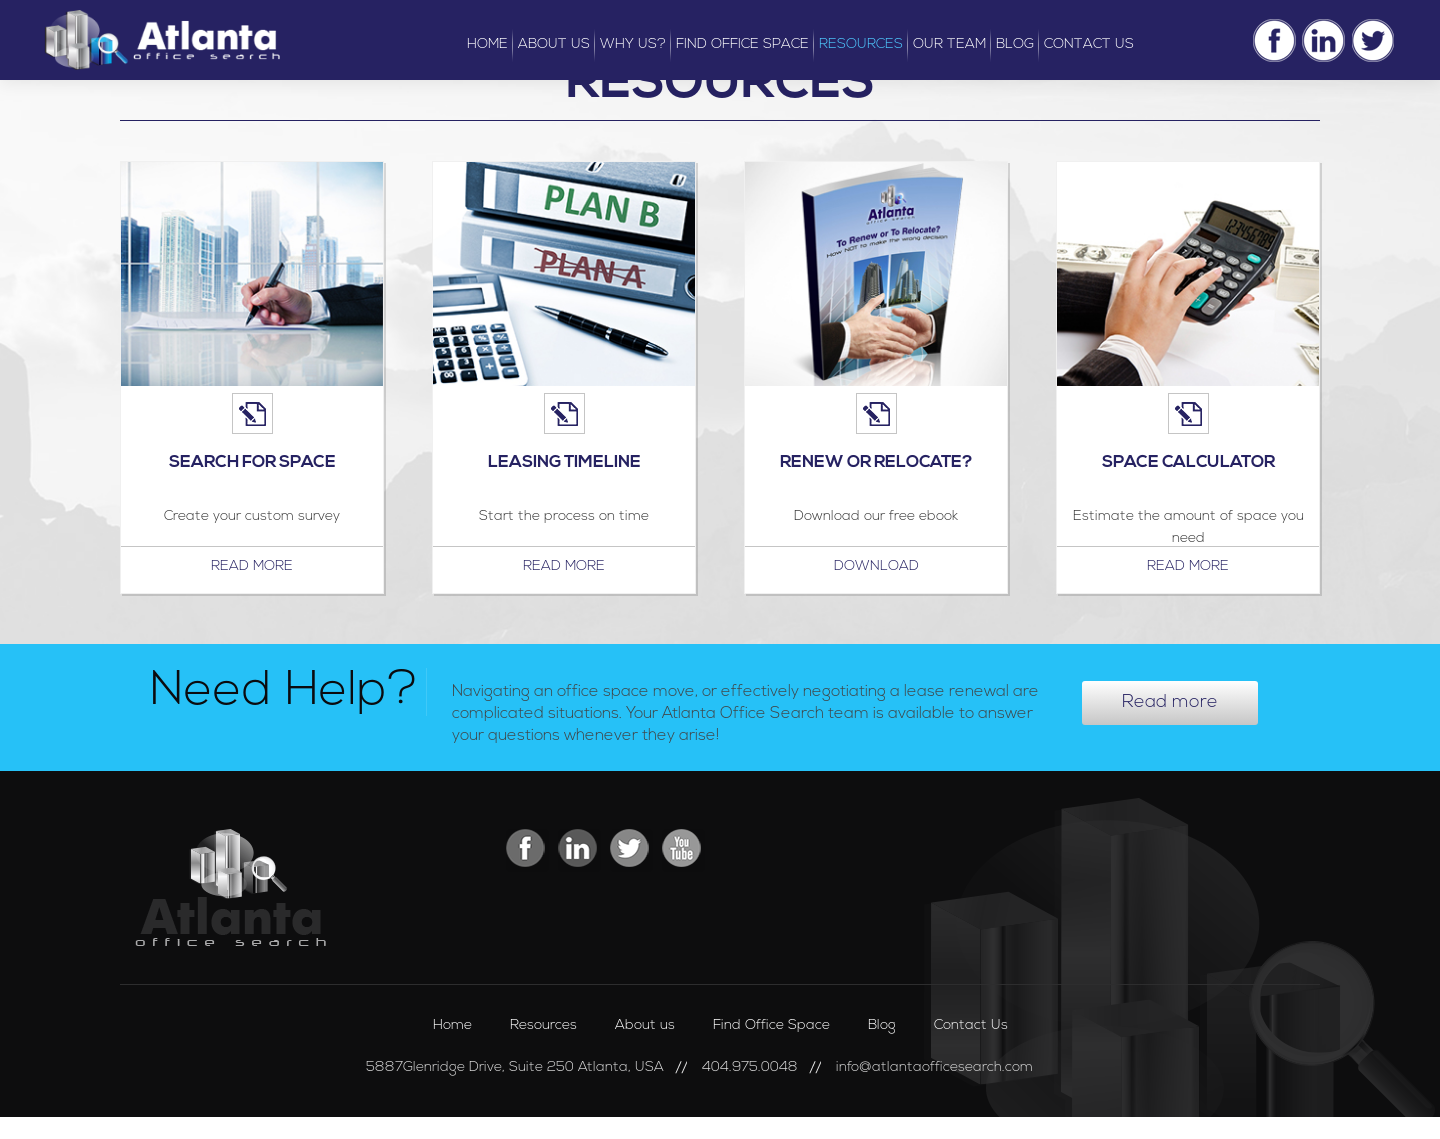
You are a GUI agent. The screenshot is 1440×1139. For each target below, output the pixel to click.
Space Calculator (1188, 462)
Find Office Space (771, 1025)
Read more (252, 566)
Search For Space (252, 462)
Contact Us (971, 1025)
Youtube (683, 850)
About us (645, 1025)
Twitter (1372, 40)
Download (876, 566)
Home (452, 1025)
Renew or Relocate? (876, 462)
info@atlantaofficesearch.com (934, 1067)
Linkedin (1323, 40)
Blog (882, 1025)
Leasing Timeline (564, 462)
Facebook (1274, 40)
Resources (543, 1025)
